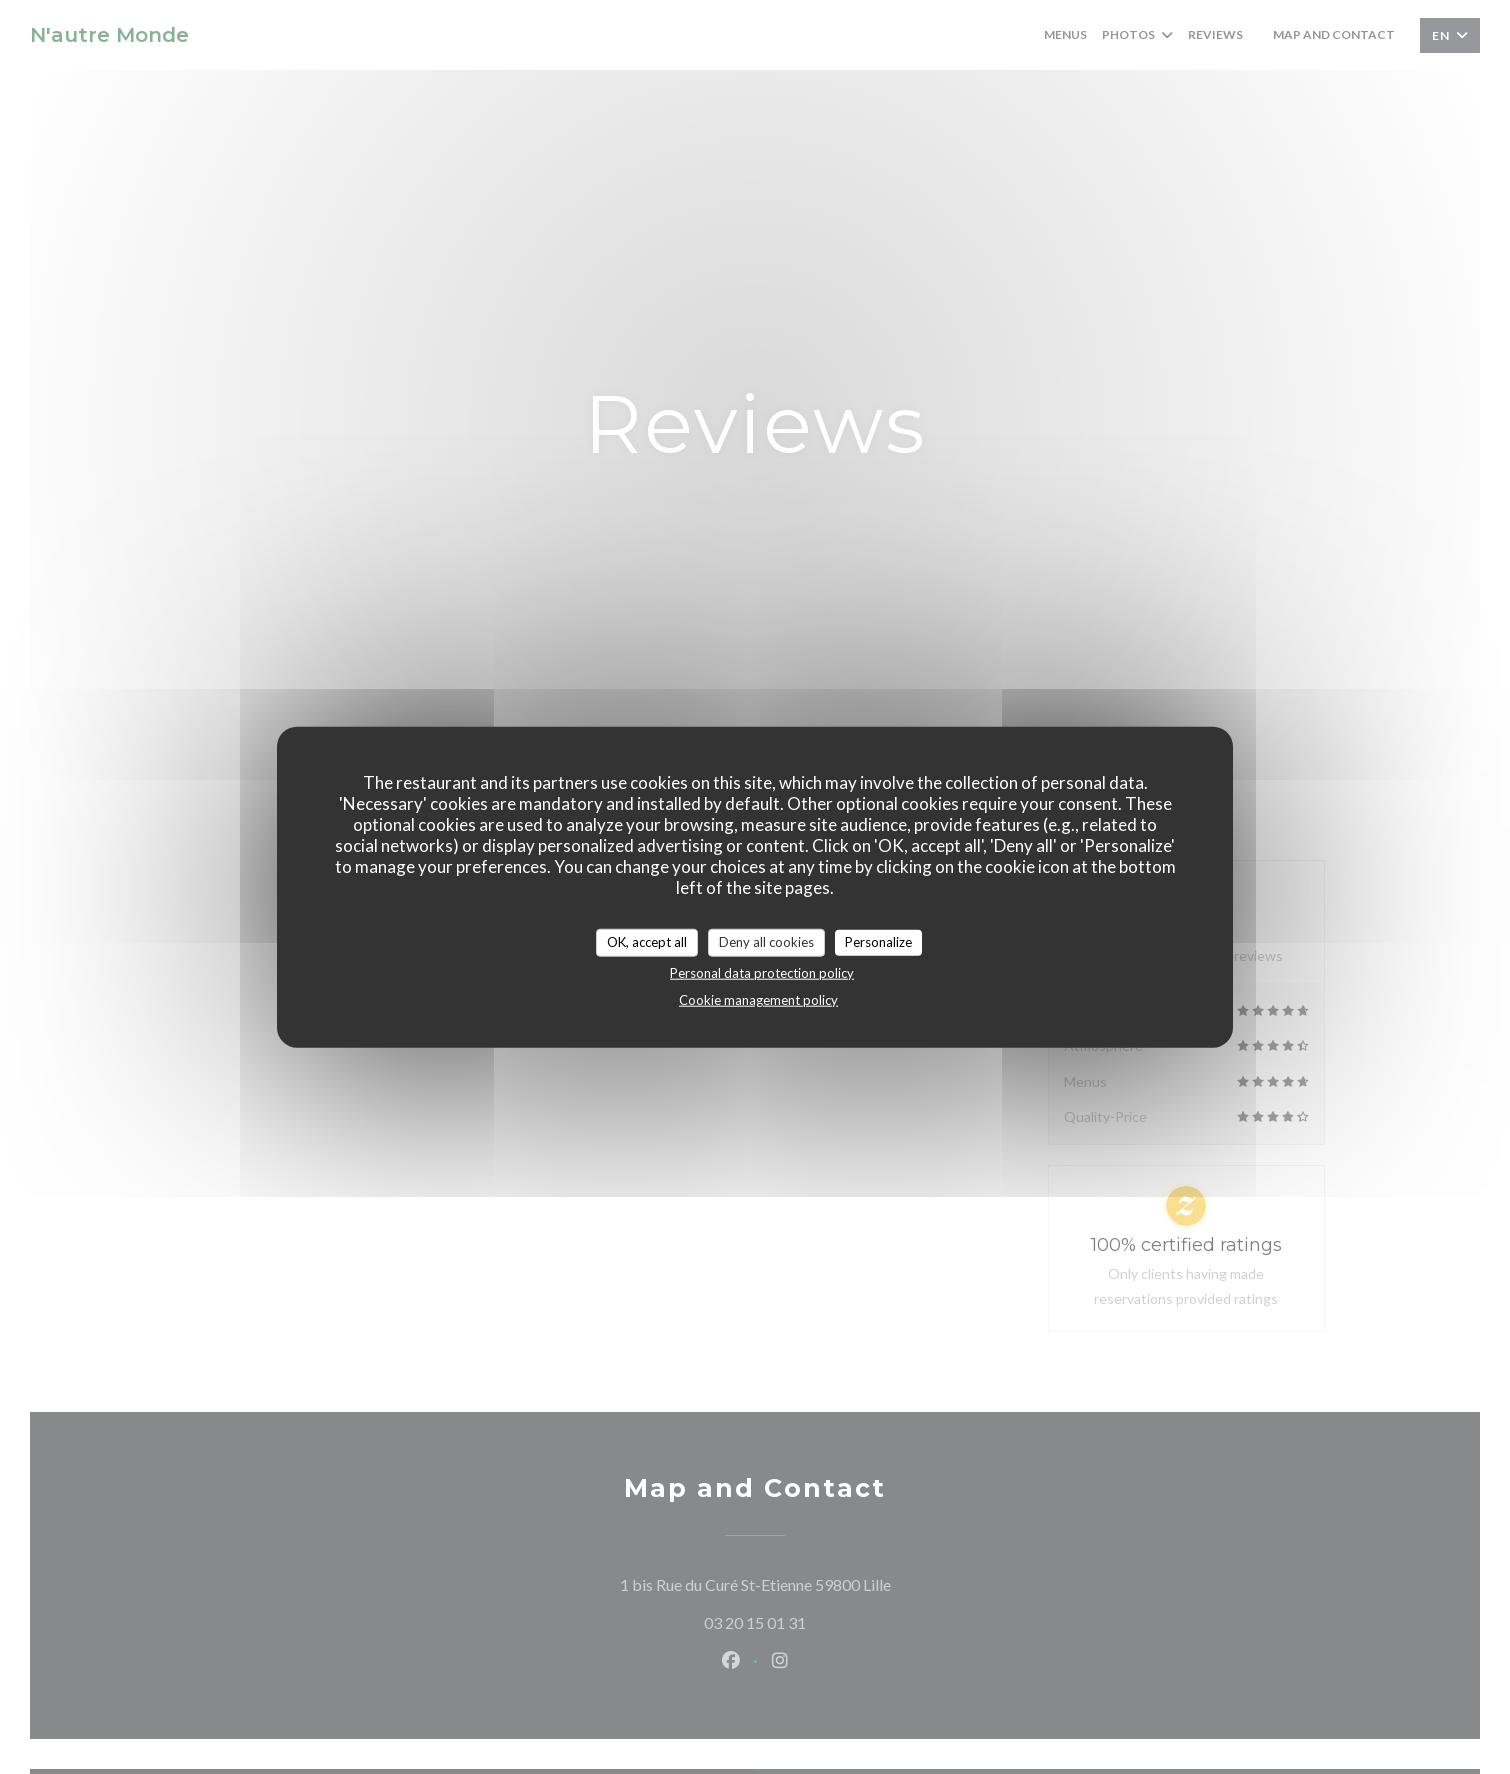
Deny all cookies (766, 942)
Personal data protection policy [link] (762, 972)
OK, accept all (647, 942)
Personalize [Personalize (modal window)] (878, 942)
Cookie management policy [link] (758, 999)
